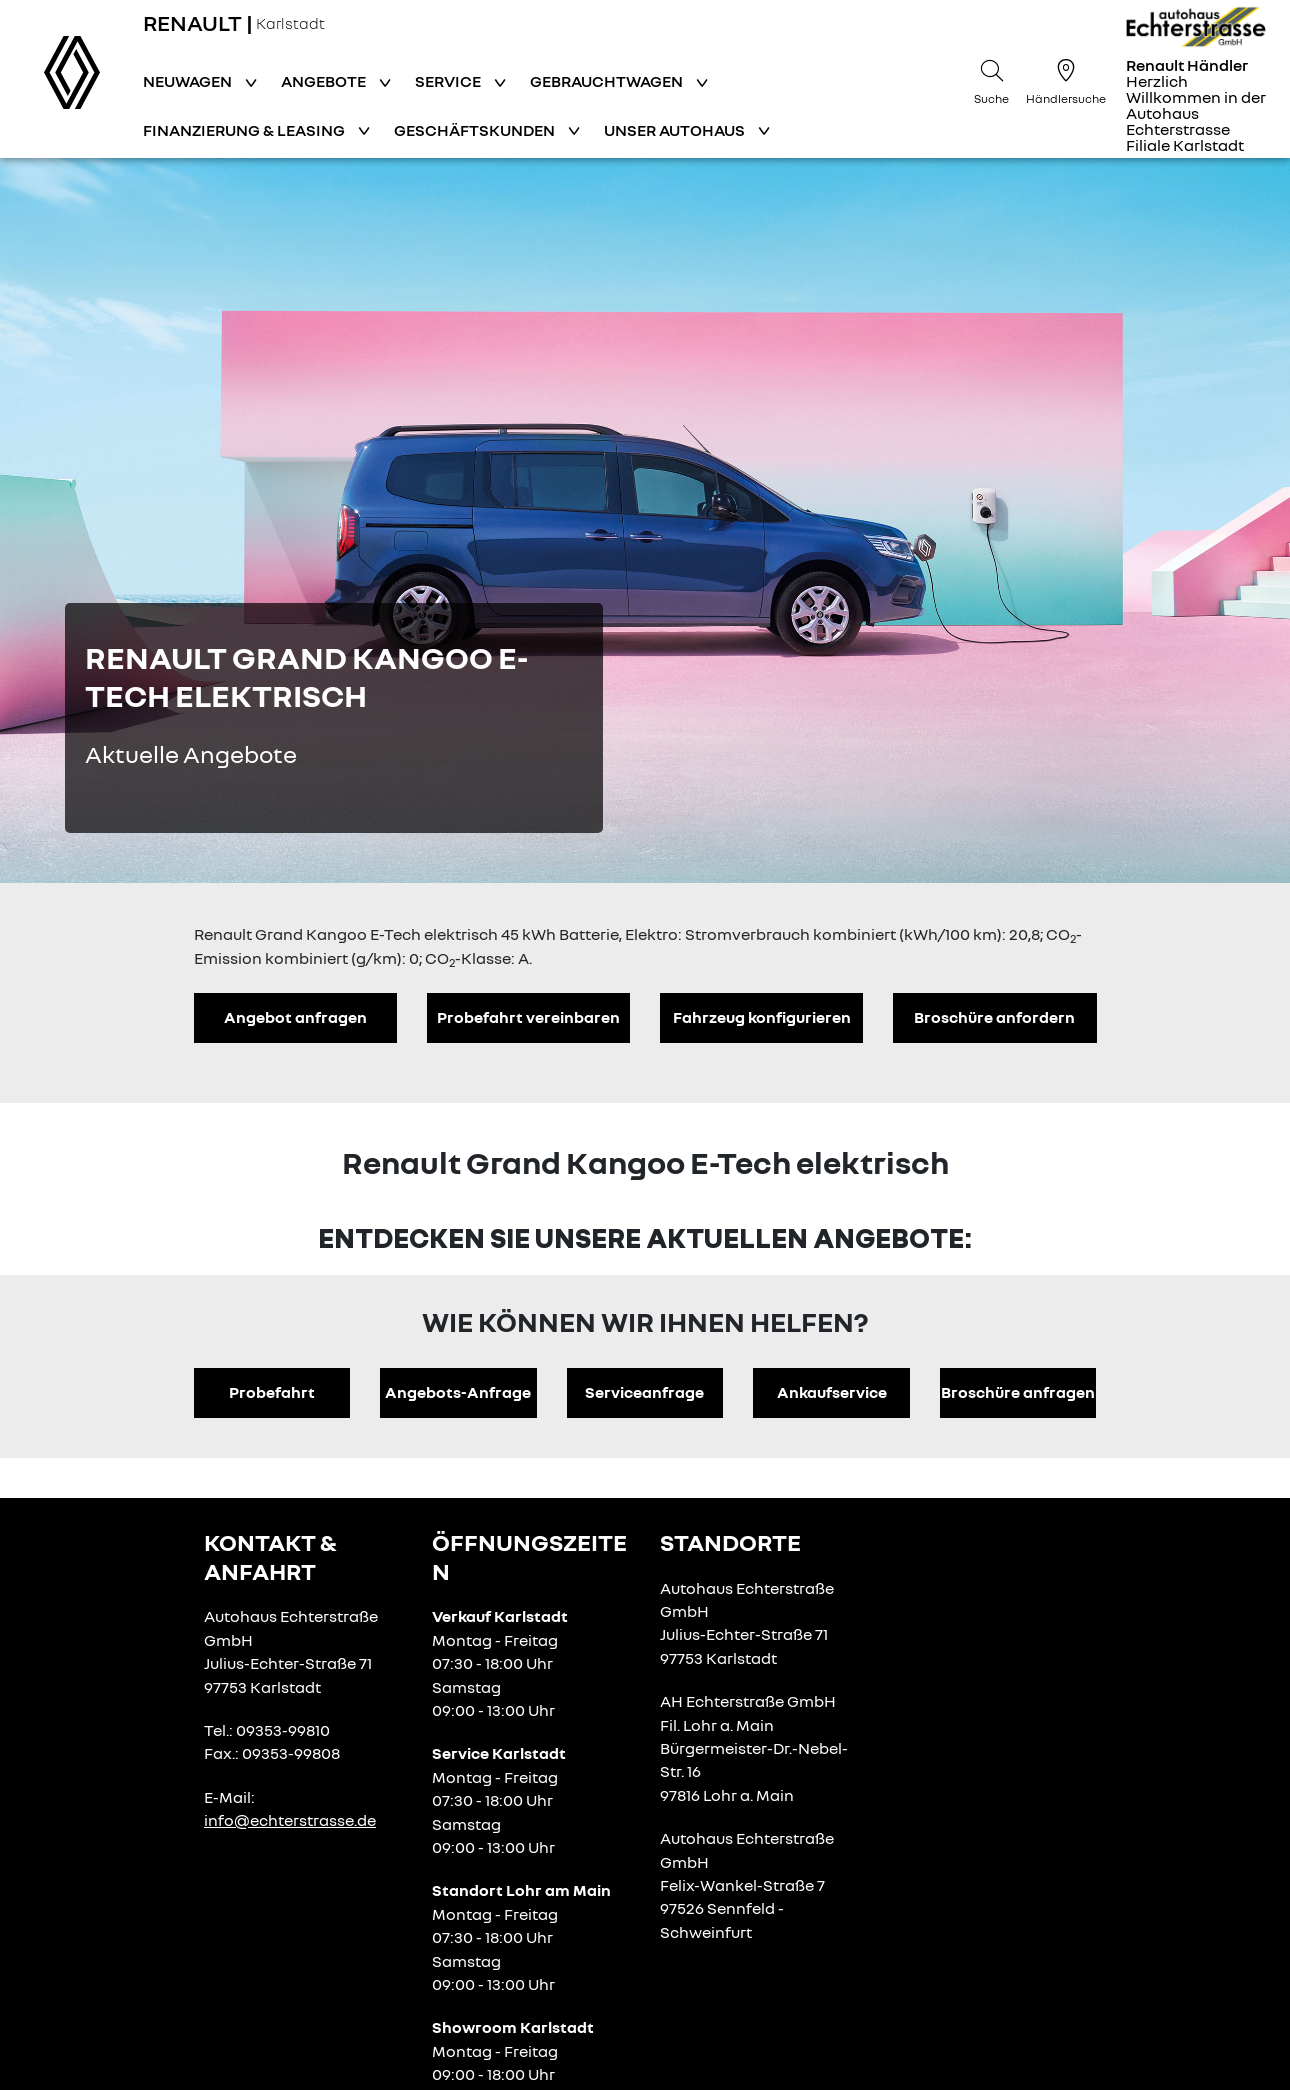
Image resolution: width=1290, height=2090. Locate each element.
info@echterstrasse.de (290, 1820)
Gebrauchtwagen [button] (608, 81)
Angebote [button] (325, 81)
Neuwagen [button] (189, 81)
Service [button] (449, 81)
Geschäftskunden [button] (476, 130)
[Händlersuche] (1066, 79)
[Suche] (992, 79)
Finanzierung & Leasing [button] (245, 130)
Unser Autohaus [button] (676, 130)
